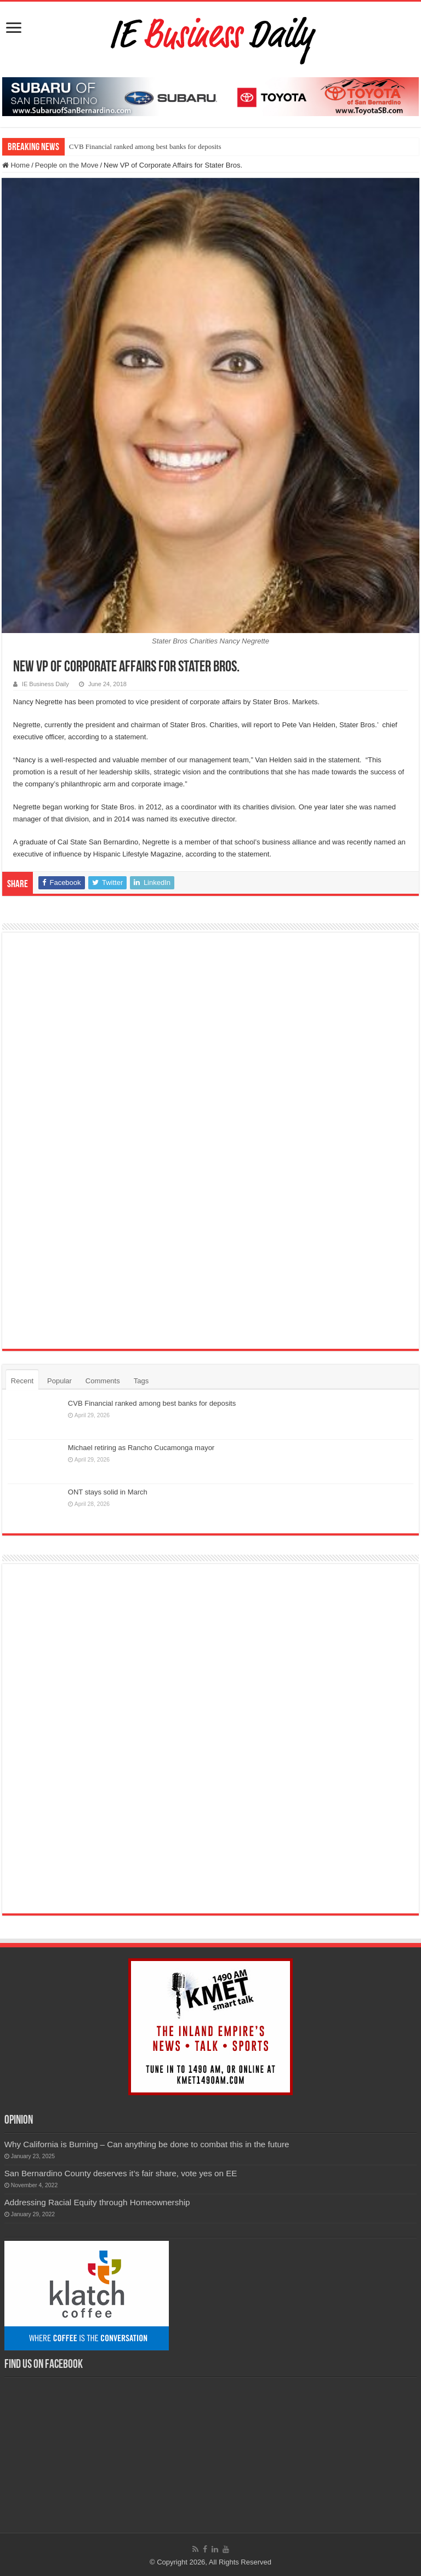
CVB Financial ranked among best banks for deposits (145, 146)
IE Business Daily (45, 684)
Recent (22, 1381)
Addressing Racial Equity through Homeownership (97, 2202)
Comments (103, 1381)
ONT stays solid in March (107, 1492)
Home (16, 165)
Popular (59, 1381)
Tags (141, 1381)
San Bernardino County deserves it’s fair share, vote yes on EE (120, 2173)
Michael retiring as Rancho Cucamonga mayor (141, 1448)
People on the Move (67, 165)
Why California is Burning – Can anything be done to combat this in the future (146, 2144)
